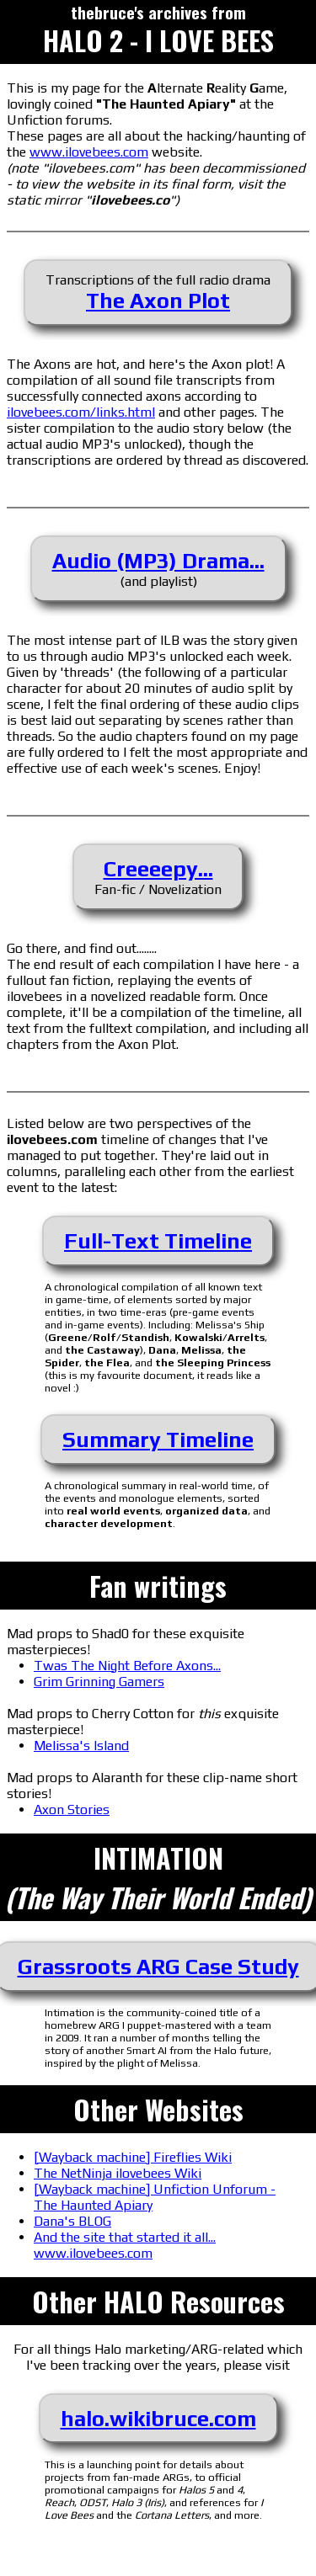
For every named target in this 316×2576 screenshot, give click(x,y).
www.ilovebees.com (88, 152)
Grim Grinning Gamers (99, 1682)
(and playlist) (158, 568)
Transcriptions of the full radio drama (158, 292)
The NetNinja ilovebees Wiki (117, 2173)
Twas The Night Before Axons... (127, 1666)
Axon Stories (72, 1810)
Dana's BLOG (72, 2221)
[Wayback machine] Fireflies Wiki (133, 2157)
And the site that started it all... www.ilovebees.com (125, 2245)
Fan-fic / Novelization (158, 876)
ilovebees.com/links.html (81, 412)
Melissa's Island (81, 1746)
